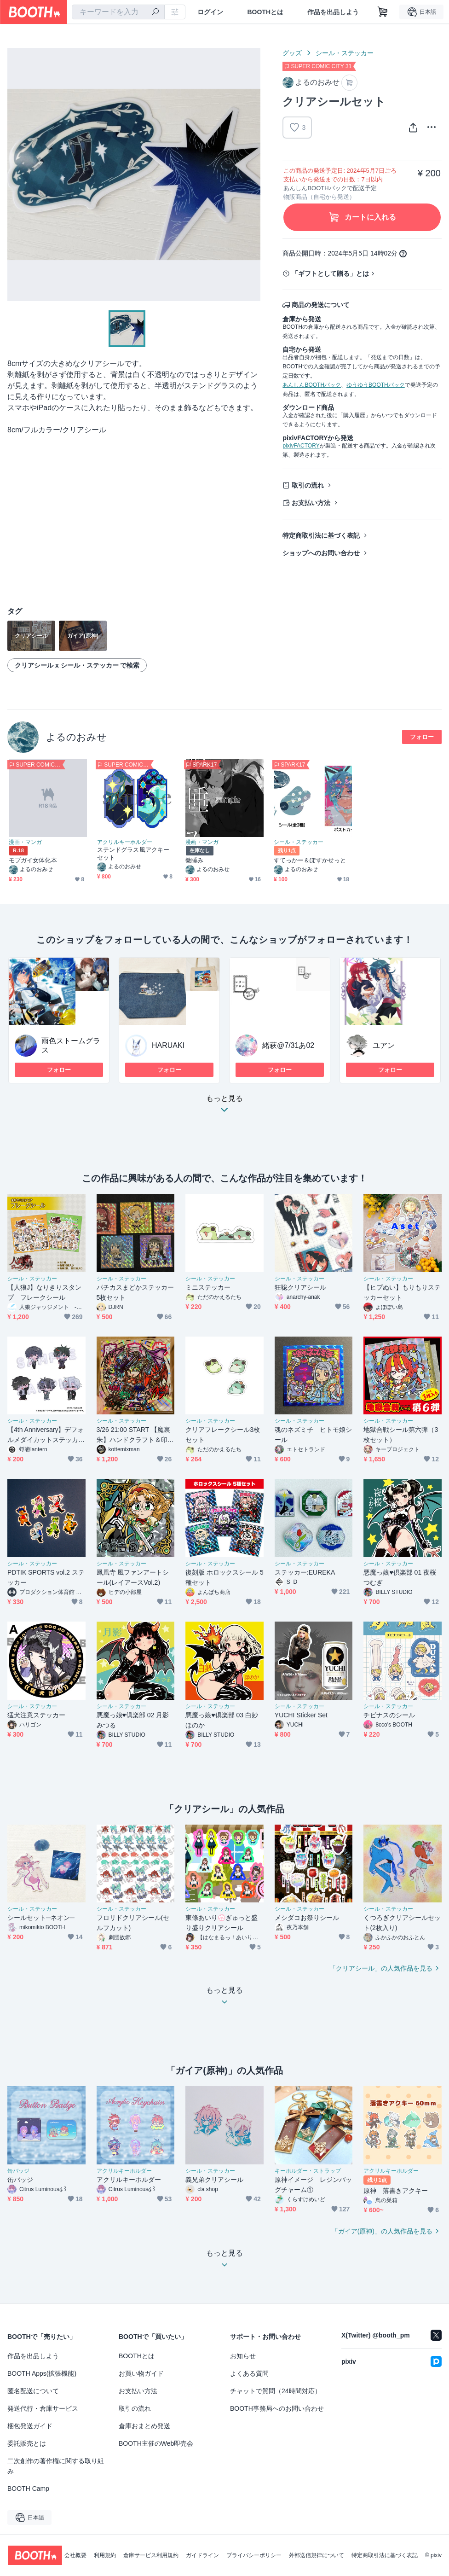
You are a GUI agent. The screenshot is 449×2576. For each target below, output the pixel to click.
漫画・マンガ (25, 842)
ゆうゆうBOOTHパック (375, 385)
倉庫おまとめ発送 (144, 2426)
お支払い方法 (311, 502)
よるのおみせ (76, 737)
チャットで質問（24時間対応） (275, 2391)
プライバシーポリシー (254, 2555)
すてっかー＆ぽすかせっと (310, 860)
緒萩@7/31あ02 (288, 1045)
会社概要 (75, 2555)
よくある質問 (249, 2373)
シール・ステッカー (345, 53)
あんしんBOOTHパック (311, 385)
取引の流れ (308, 485)
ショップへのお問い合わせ (321, 553)
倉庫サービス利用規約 (150, 2555)
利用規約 (105, 2555)
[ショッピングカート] (383, 12)
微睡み (194, 860)
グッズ (292, 53)
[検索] (155, 12)
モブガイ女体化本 (33, 860)
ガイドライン (202, 2555)
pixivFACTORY (300, 445)
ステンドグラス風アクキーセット (133, 853)
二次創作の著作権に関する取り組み (55, 2466)
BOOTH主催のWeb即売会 (156, 2443)
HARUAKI (168, 1045)
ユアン (384, 1045)
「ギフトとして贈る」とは (330, 273)
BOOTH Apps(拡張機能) (41, 2373)
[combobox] (118, 12)
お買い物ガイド (141, 2373)
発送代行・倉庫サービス (42, 2408)
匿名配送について (33, 2391)
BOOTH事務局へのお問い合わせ (277, 2408)
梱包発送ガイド (29, 2426)
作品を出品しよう (333, 12)
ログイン (210, 12)
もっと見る (224, 1106)
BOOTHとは (265, 12)
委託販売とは (26, 2443)
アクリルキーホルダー (124, 842)
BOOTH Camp (28, 2488)
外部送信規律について (316, 2555)
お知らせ (243, 2356)
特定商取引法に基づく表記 (321, 535)
